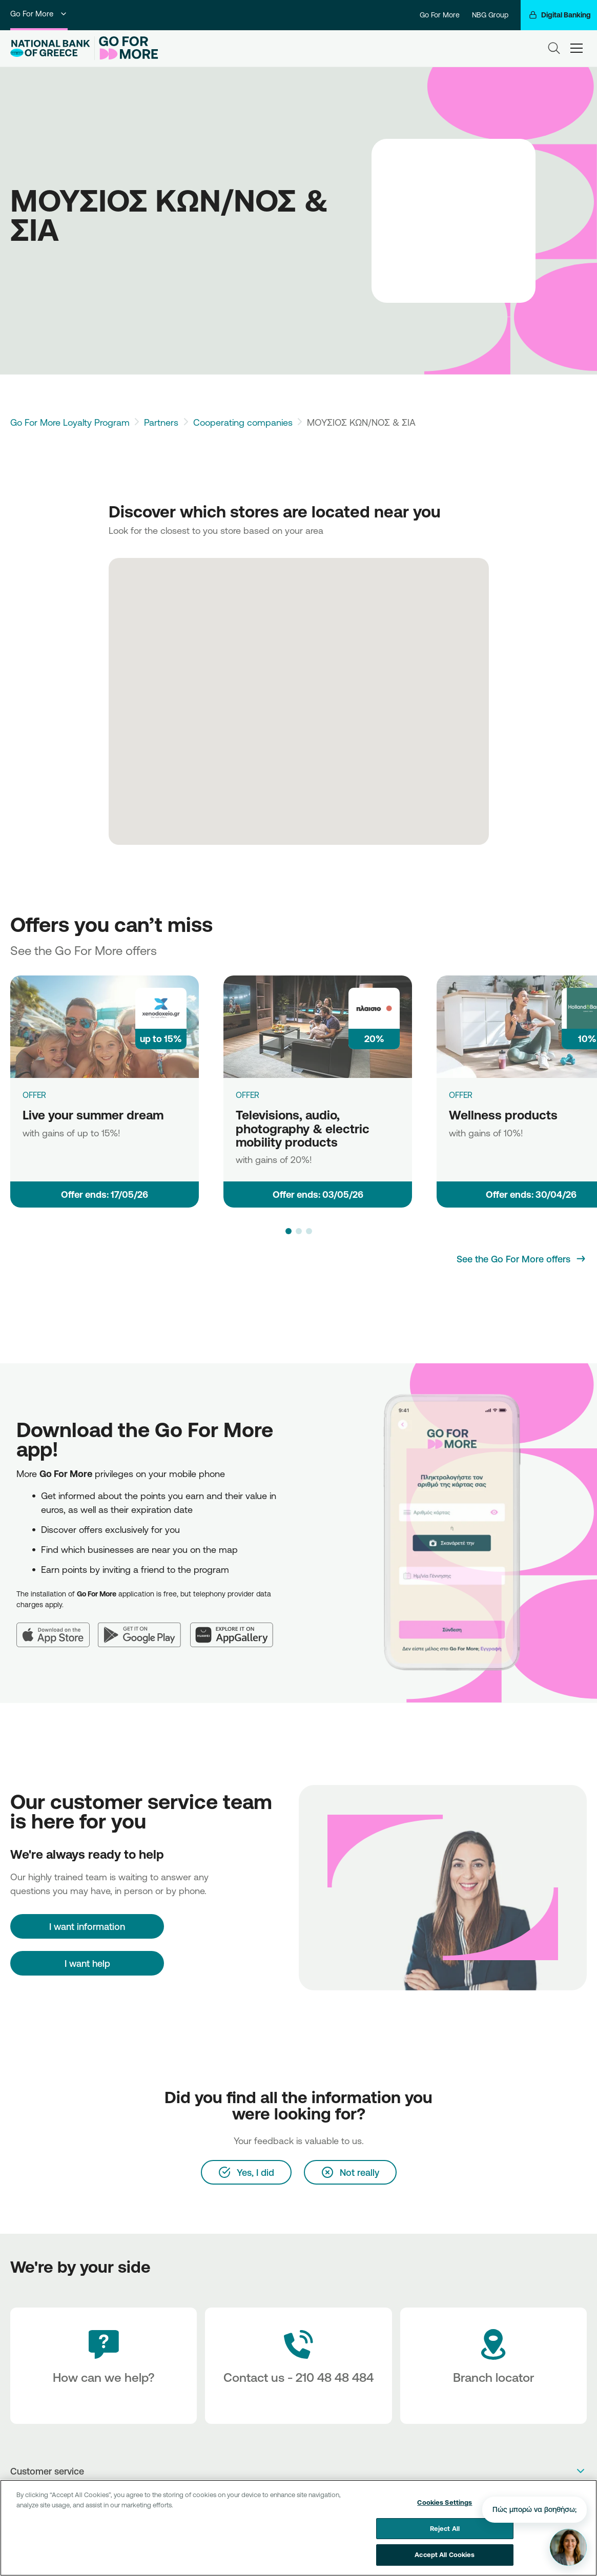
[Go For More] (126, 48)
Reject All (445, 2530)
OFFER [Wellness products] (460, 1094)
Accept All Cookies (445, 2557)
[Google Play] (144, 1628)
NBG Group (490, 15)
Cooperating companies (243, 422)
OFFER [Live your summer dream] (34, 1094)
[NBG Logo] (50, 48)
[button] (288, 1231)
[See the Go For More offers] (522, 1259)
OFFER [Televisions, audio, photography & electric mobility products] (247, 1094)
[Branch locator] (493, 2366)
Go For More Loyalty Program (70, 422)
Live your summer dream (93, 1114)
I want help (87, 1963)
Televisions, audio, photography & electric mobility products (302, 1128)
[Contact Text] (298, 2366)
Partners (161, 422)
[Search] (554, 48)
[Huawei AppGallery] (236, 1628)
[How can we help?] (103, 2366)
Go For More (39, 13)
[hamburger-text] (576, 48)
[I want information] (87, 1926)
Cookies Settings (444, 2504)
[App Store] (57, 1628)
